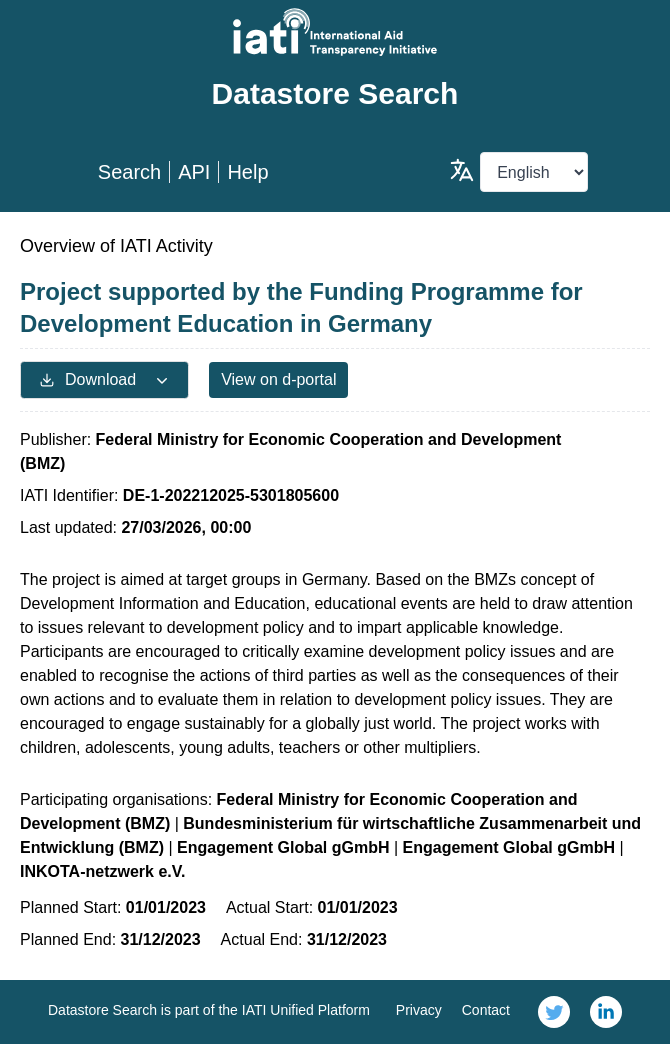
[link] (554, 1012)
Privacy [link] (419, 1010)
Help (247, 172)
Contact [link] (486, 1010)
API (194, 172)
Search (129, 172)
